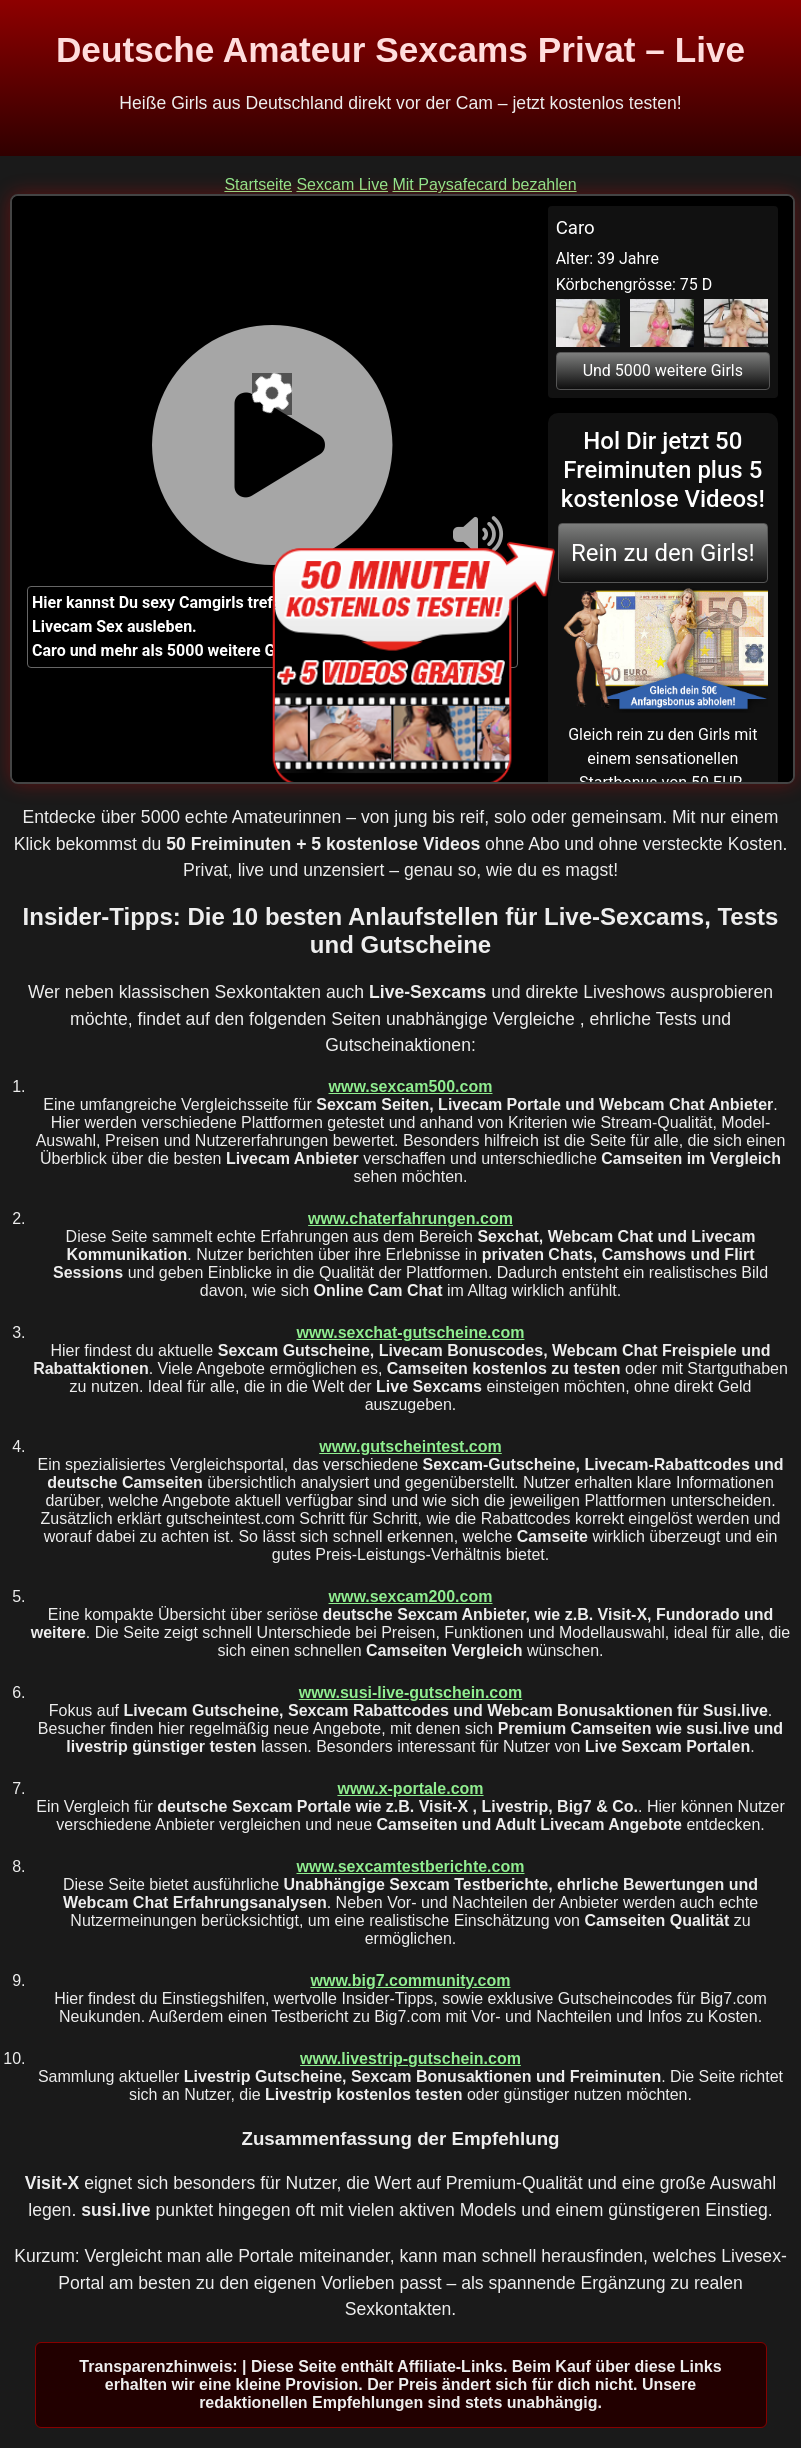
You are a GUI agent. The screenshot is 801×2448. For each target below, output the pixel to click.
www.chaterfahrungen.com (410, 1218)
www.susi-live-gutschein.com (410, 1692)
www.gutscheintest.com (410, 1446)
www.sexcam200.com (411, 1596)
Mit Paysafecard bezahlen (484, 184)
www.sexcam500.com (411, 1086)
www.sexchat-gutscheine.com (411, 1332)
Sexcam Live (342, 184)
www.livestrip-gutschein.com (410, 2058)
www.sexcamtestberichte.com (411, 1866)
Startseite (258, 184)
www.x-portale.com (410, 1788)
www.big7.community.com (410, 1980)
